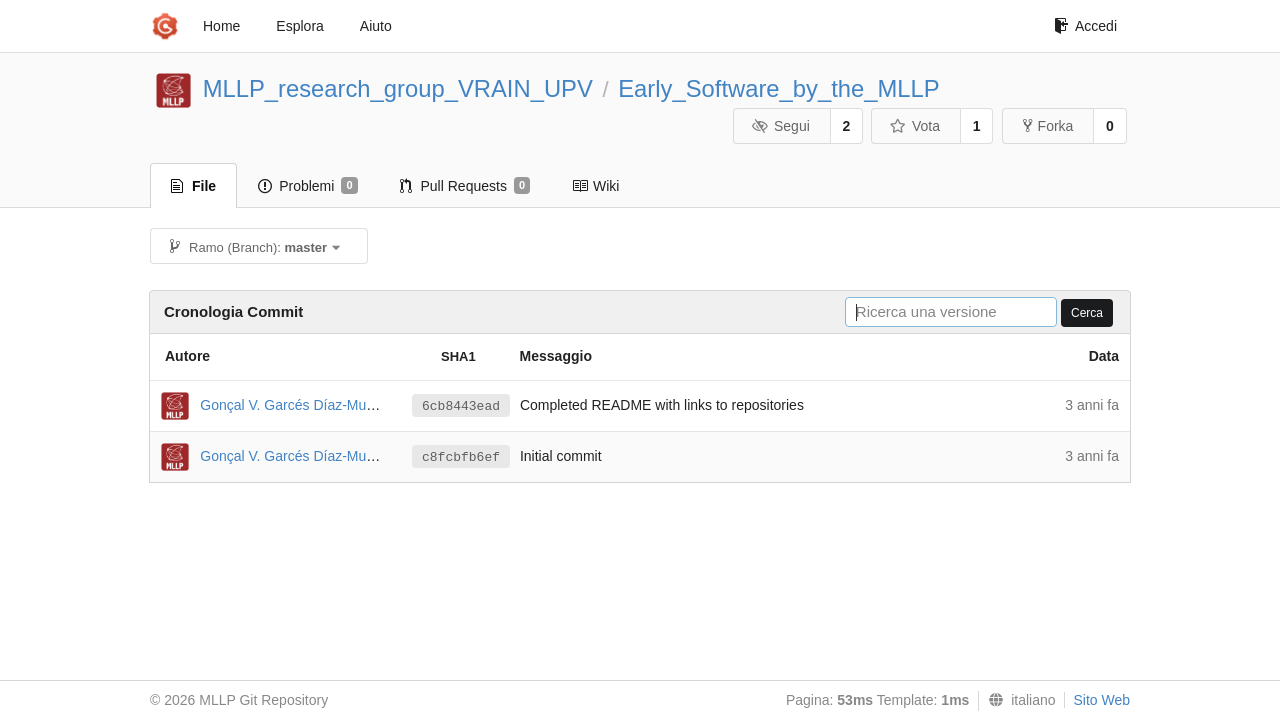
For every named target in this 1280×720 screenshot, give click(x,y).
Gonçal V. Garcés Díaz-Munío (292, 404)
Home (221, 26)
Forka (1048, 126)
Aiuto (376, 26)
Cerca (1087, 313)
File (193, 186)
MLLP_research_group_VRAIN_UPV (398, 88)
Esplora (299, 26)
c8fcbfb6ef (461, 457)
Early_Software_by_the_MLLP (778, 88)
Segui (780, 126)
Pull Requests (465, 186)
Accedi (1085, 26)
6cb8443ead (461, 406)
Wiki (595, 186)
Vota (914, 126)
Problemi (307, 186)
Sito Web (1101, 700)
